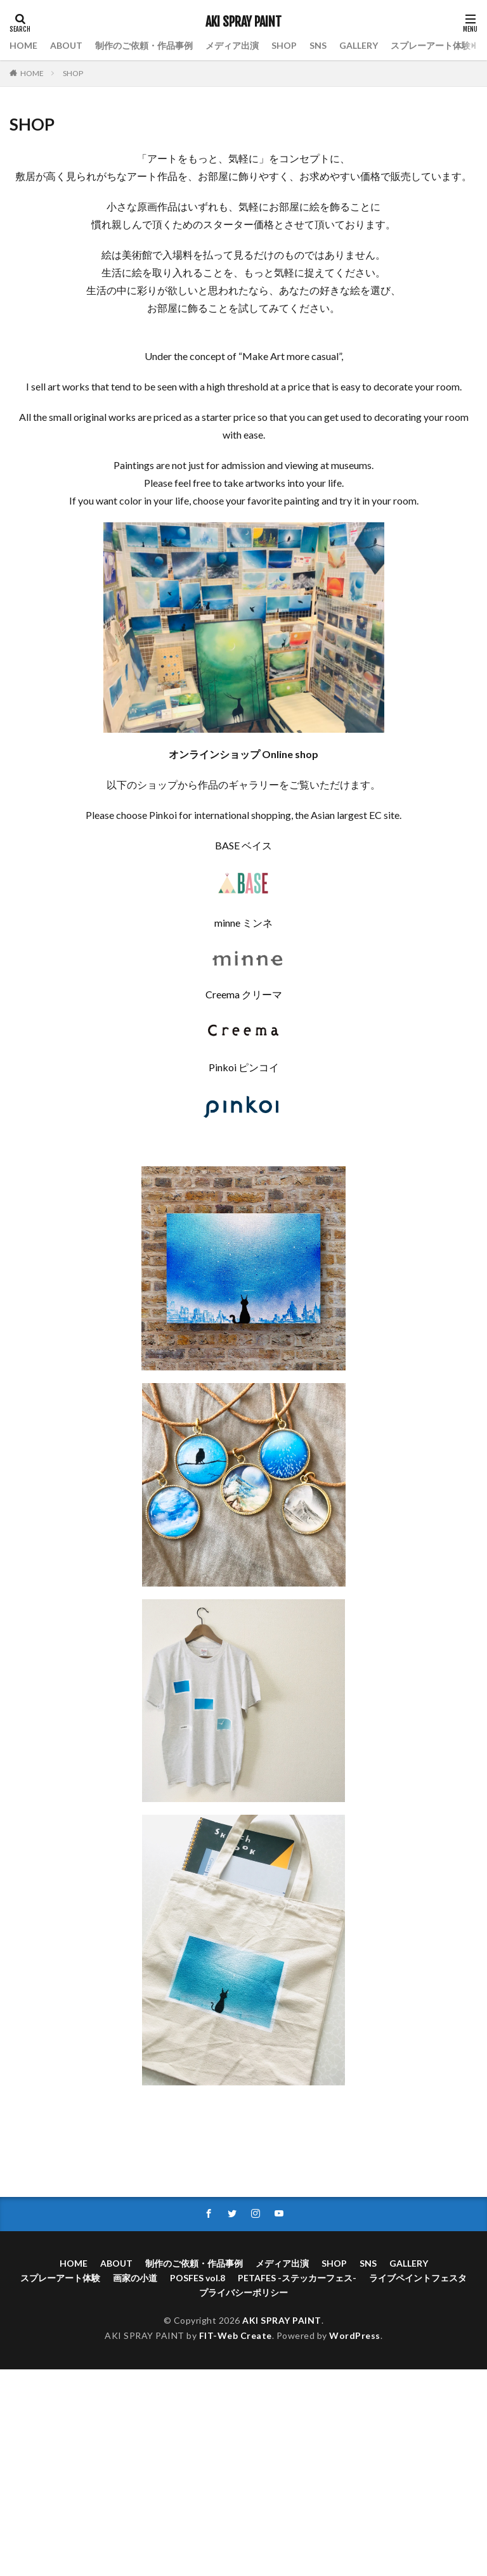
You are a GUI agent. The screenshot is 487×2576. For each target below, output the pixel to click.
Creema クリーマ (243, 994)
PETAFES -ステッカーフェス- (297, 2277)
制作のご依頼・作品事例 (144, 45)
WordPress (354, 2335)
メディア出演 (232, 45)
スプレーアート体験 (431, 45)
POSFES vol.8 (197, 2277)
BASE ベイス (243, 845)
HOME (23, 45)
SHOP (284, 45)
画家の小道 (135, 2277)
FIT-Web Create (235, 2335)
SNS (318, 45)
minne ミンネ (243, 923)
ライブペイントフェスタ (418, 2277)
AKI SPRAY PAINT (243, 22)
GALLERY (358, 45)
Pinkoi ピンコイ (244, 1067)
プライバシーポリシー (243, 2292)
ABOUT (66, 45)
